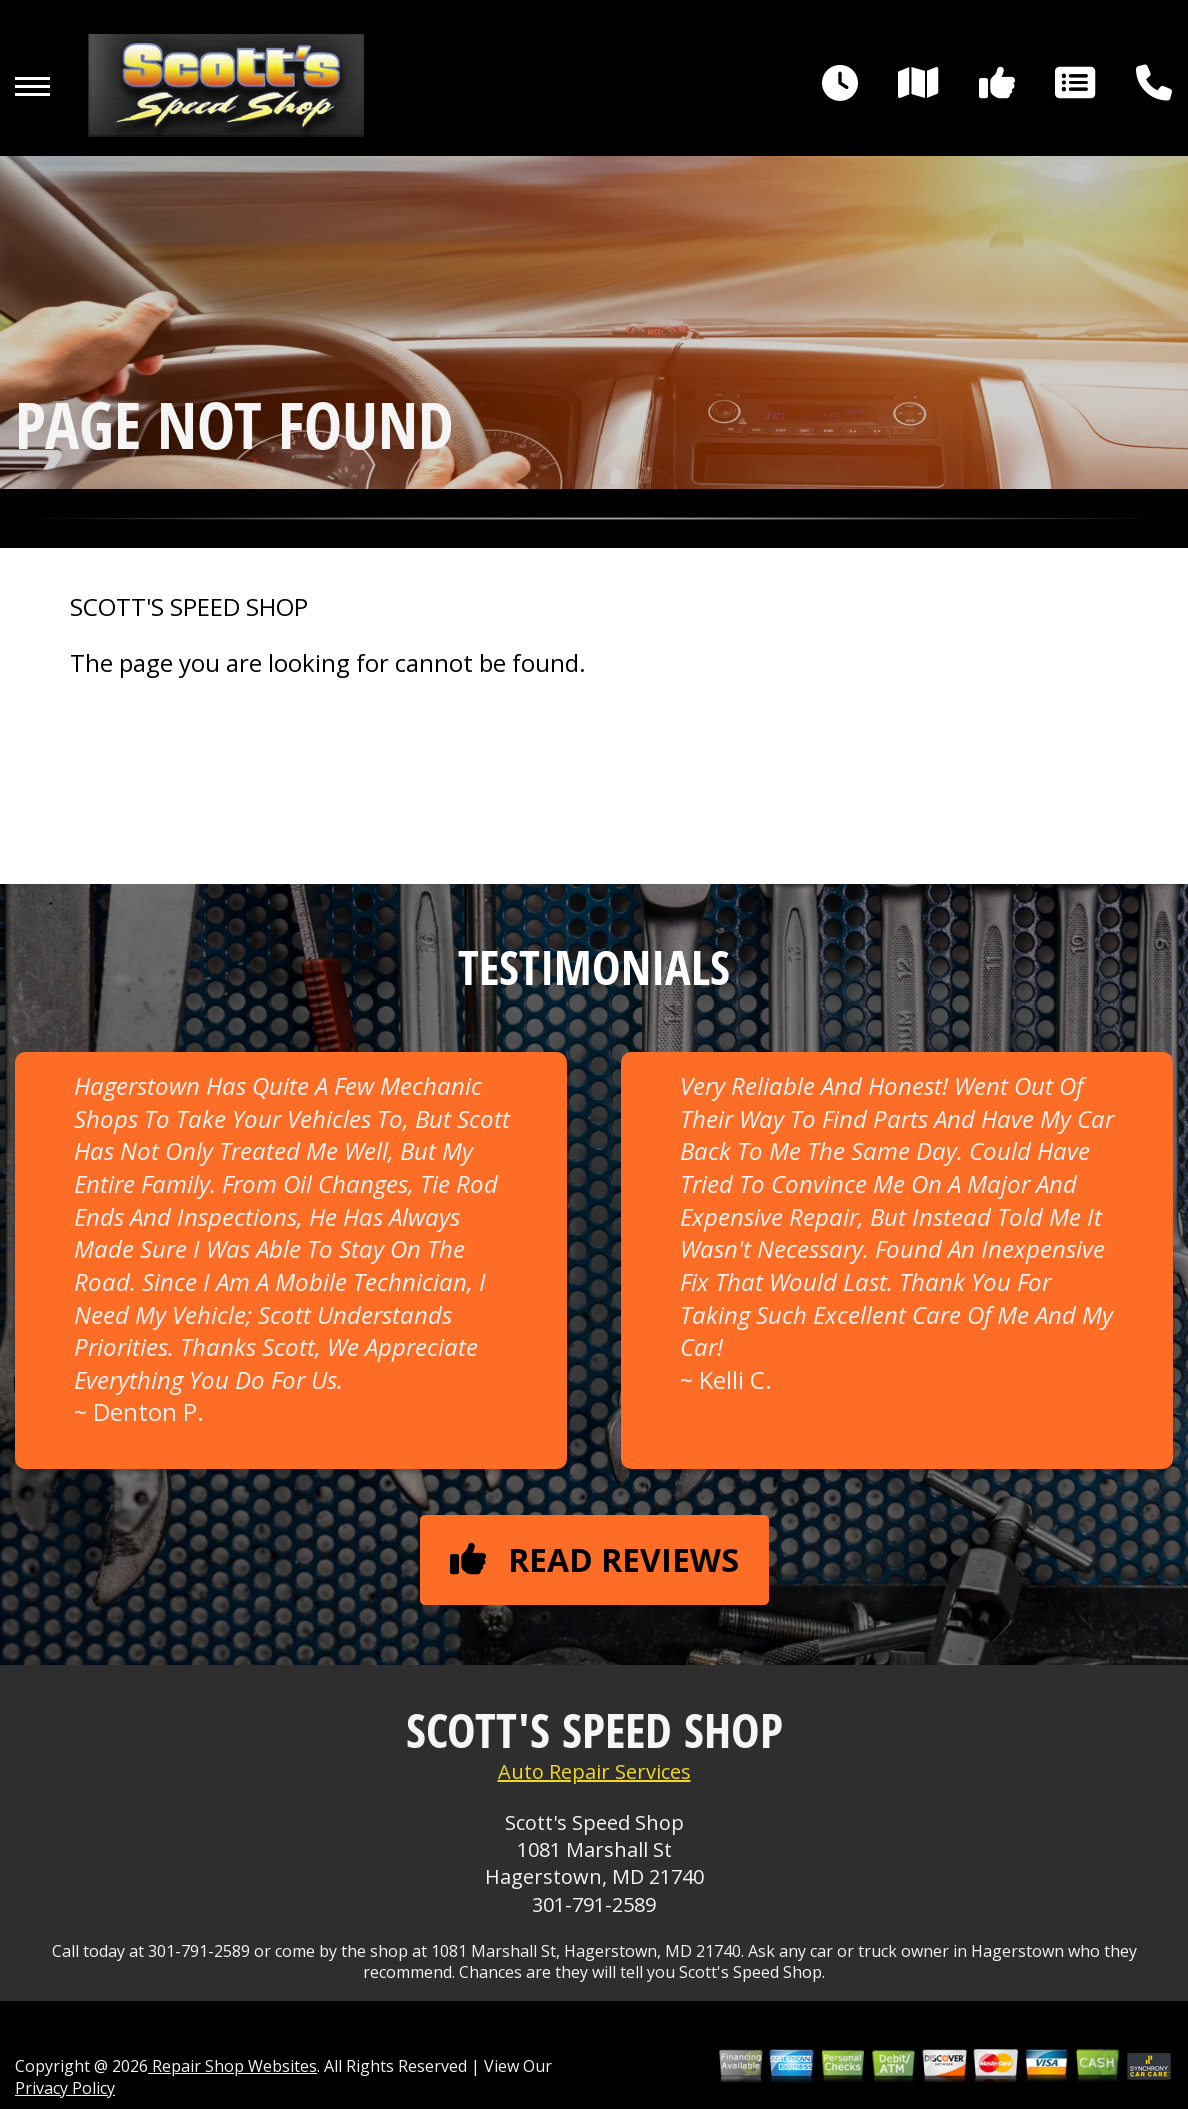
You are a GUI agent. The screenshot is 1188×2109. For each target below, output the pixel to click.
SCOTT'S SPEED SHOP (189, 607)
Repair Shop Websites (232, 2066)
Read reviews (594, 1559)
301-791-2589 (594, 1904)
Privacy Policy (65, 2088)
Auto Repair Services (594, 1771)
